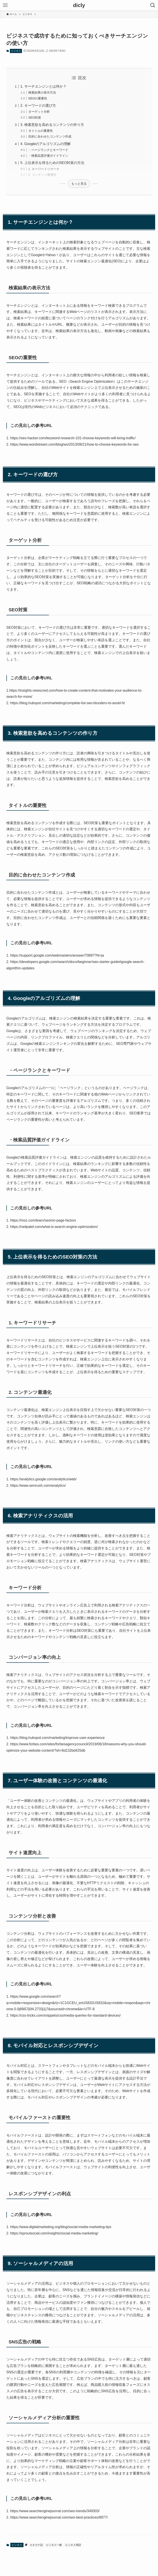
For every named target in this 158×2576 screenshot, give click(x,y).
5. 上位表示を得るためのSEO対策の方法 (52, 163)
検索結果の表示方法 (42, 92)
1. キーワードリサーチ (43, 169)
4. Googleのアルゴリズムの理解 (45, 144)
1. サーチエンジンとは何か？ (43, 86)
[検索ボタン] (152, 5)
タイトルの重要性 (40, 130)
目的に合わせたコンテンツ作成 (49, 136)
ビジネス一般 (54, 2545)
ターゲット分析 (39, 111)
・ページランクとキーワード (48, 150)
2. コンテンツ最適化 (42, 174)
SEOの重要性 (37, 98)
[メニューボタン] (5, 5)
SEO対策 (34, 117)
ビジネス (16, 51)
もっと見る (79, 183)
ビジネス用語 (73, 2545)
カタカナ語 (36, 2545)
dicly (79, 5)
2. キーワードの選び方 (38, 105)
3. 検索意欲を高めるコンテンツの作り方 (52, 125)
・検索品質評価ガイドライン (48, 155)
